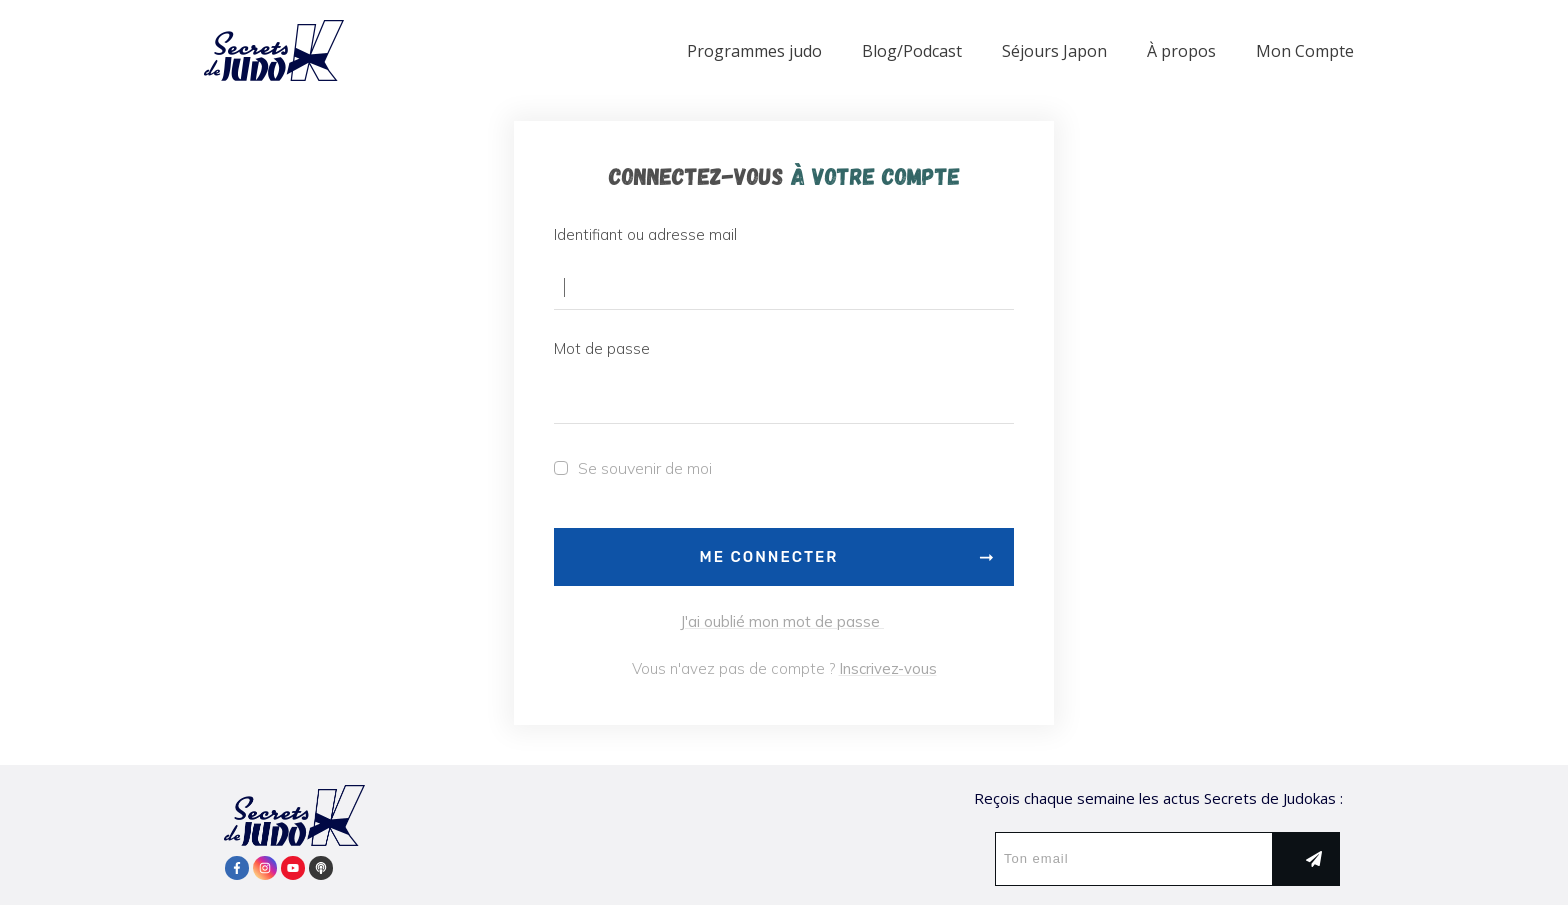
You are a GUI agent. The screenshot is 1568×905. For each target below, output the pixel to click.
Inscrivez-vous (888, 668)
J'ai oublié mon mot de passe (782, 621)
